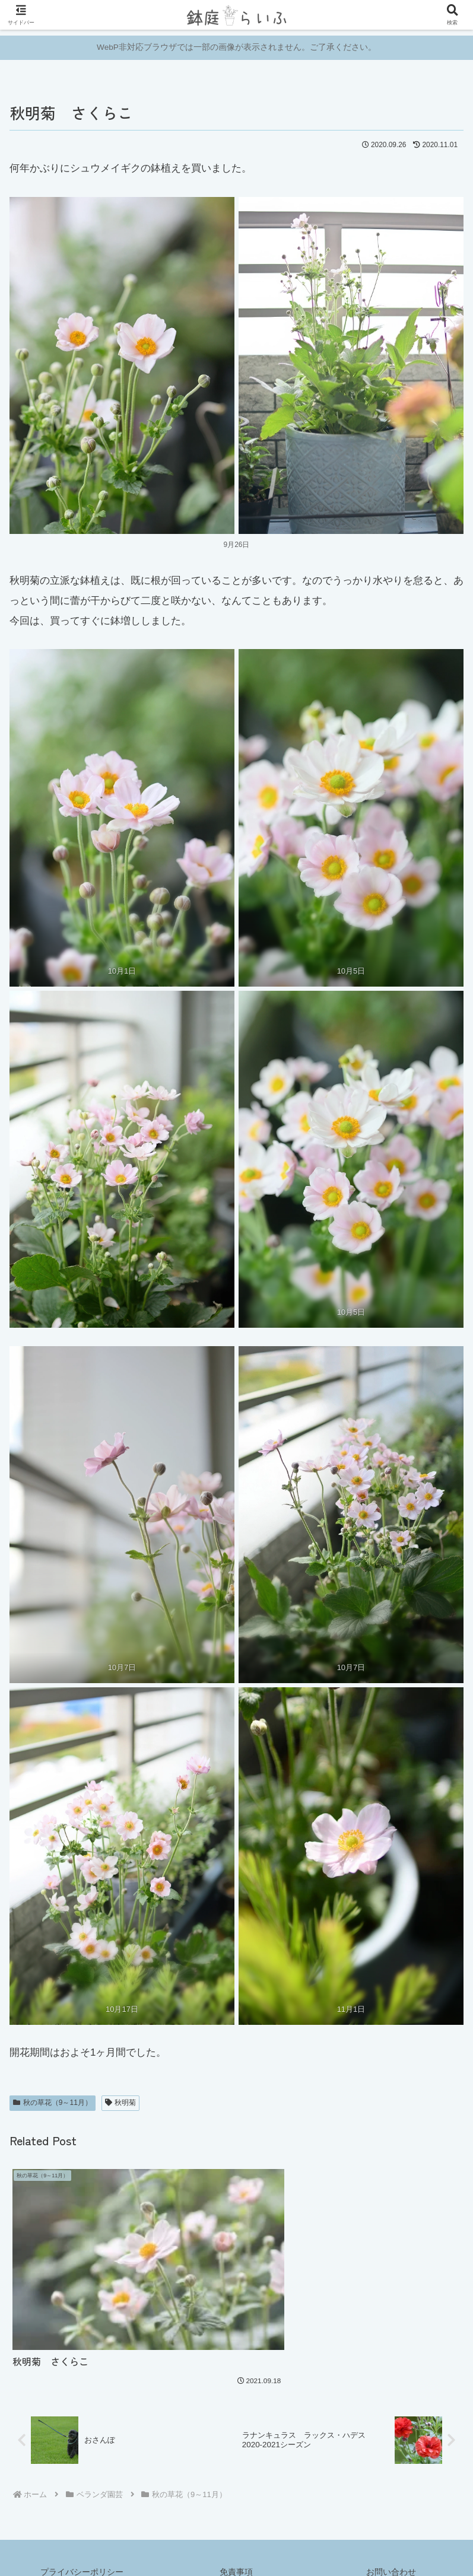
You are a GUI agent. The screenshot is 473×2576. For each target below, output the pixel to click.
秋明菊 (120, 2102)
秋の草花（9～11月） (52, 2102)
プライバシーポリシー (81, 2538)
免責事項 (236, 2538)
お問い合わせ (391, 2538)
